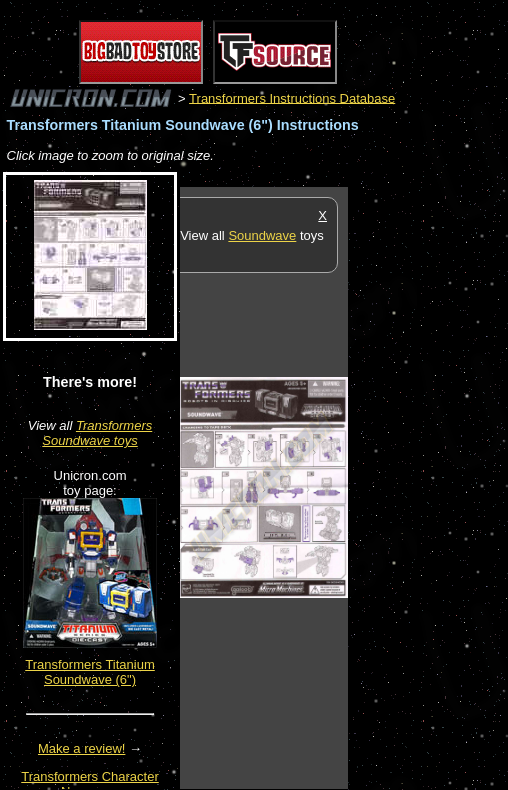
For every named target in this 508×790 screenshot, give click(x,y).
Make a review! (81, 748)
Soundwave (262, 235)
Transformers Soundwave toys (97, 433)
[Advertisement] (428, 487)
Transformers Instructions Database (292, 97)
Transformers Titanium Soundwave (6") (90, 672)
